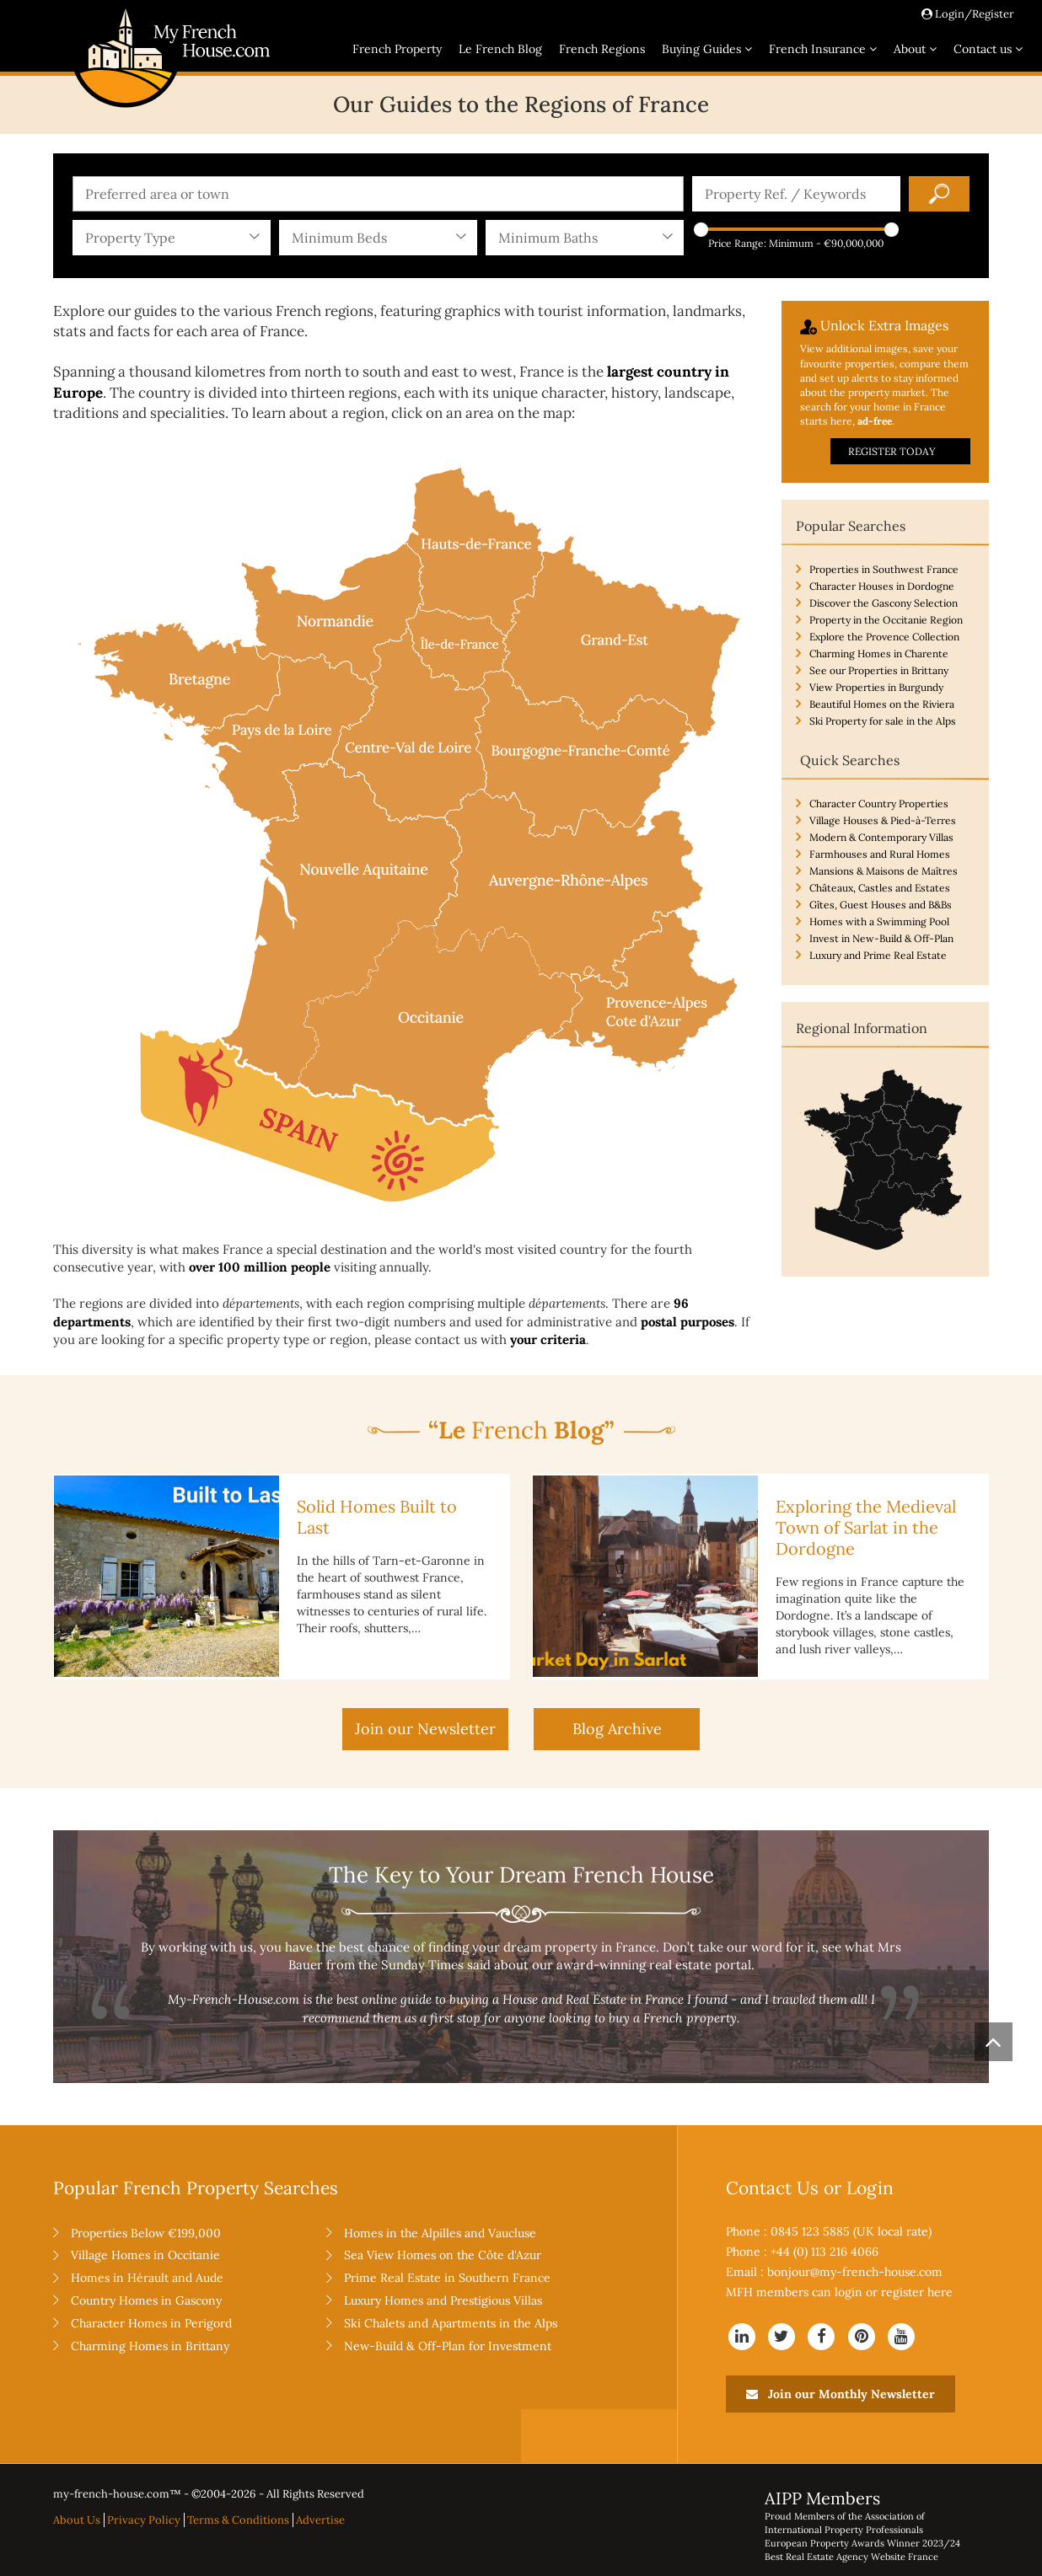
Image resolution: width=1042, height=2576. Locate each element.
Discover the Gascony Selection (883, 603)
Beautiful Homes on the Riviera (881, 704)
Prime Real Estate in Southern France (447, 2277)
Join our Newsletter (425, 1728)
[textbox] (382, 194)
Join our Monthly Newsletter (840, 2394)
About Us (76, 2520)
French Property (397, 48)
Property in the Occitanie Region (886, 619)
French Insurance (823, 48)
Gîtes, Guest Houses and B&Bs (880, 904)
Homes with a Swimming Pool (879, 921)
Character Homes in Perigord (151, 2323)
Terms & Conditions (238, 2520)
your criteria (548, 1339)
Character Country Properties (878, 803)
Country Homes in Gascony (146, 2300)
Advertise (320, 2520)
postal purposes (687, 1322)
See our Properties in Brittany (878, 670)
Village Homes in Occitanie (145, 2255)
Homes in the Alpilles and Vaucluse (440, 2233)
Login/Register (967, 14)
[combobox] (378, 194)
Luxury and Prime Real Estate (878, 955)
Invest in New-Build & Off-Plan (881, 938)
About (915, 48)
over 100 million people (259, 1267)
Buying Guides (707, 48)
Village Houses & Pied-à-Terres (882, 820)
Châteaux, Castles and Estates (879, 887)
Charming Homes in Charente (878, 653)
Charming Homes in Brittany (150, 2346)
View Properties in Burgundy (876, 687)
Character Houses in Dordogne (881, 586)
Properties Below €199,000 (146, 2233)
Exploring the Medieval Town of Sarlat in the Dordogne (866, 1527)
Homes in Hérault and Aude (147, 2277)
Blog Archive (617, 1728)
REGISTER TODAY (892, 451)
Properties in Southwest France (884, 569)
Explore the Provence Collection (884, 636)
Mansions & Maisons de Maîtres (883, 871)
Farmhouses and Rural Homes (879, 854)
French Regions (602, 48)
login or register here (894, 2292)
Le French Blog (500, 48)
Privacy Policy (143, 2520)
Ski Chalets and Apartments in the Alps (450, 2323)
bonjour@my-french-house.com (855, 2271)
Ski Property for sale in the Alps (882, 721)
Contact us (988, 48)
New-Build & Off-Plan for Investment (447, 2346)
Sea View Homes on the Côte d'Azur (442, 2255)
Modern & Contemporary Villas (881, 837)
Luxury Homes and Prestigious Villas (443, 2300)
